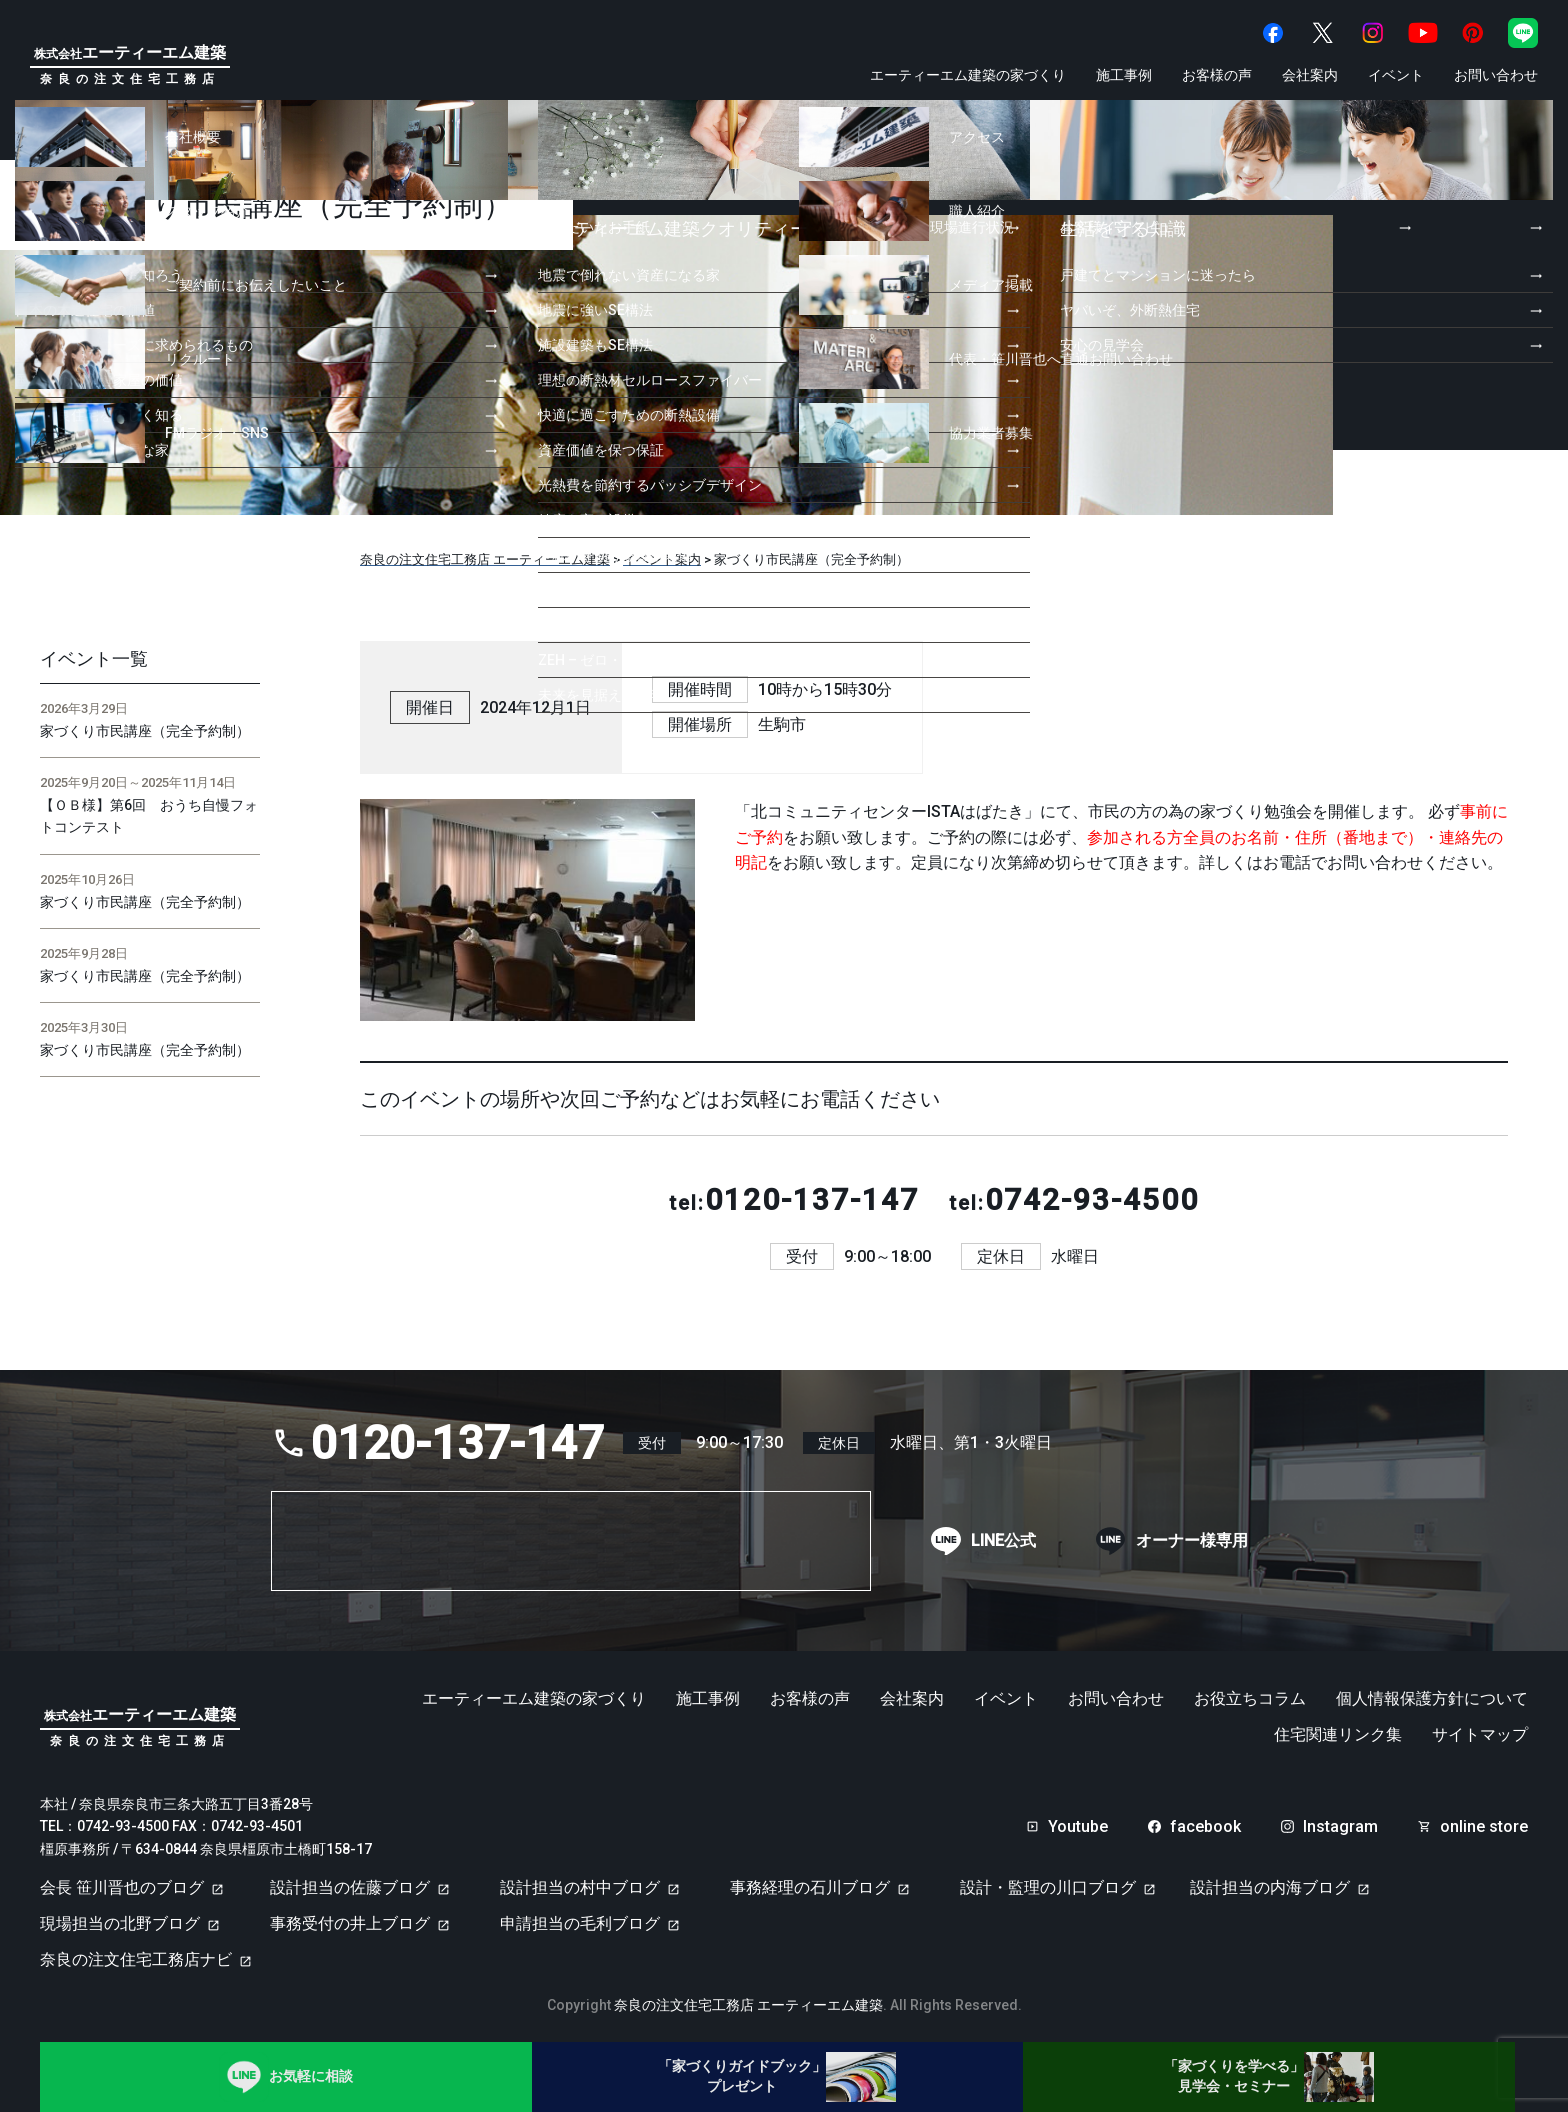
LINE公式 (1003, 1541)
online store (1484, 1827)
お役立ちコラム (1250, 1699)
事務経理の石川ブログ (810, 1887)
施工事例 (1124, 75)
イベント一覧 (94, 659)
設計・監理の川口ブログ (1048, 1887)
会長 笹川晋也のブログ (122, 1887)
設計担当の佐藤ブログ (350, 1887)
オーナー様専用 (1192, 1541)
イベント (1396, 75)
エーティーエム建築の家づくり (968, 75)
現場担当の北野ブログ (120, 1923)
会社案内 (1310, 75)
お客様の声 (1217, 75)
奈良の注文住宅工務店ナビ (136, 1959)
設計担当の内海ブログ (1270, 1887)
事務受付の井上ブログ (350, 1923)
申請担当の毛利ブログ (580, 1923)
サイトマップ (1480, 1735)
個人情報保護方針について (1432, 1699)
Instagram (1340, 1827)
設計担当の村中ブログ (580, 1887)
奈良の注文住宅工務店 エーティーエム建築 (748, 2005)
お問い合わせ (1496, 75)
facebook (1205, 1827)
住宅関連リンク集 (1338, 1735)
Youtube (1078, 1827)
